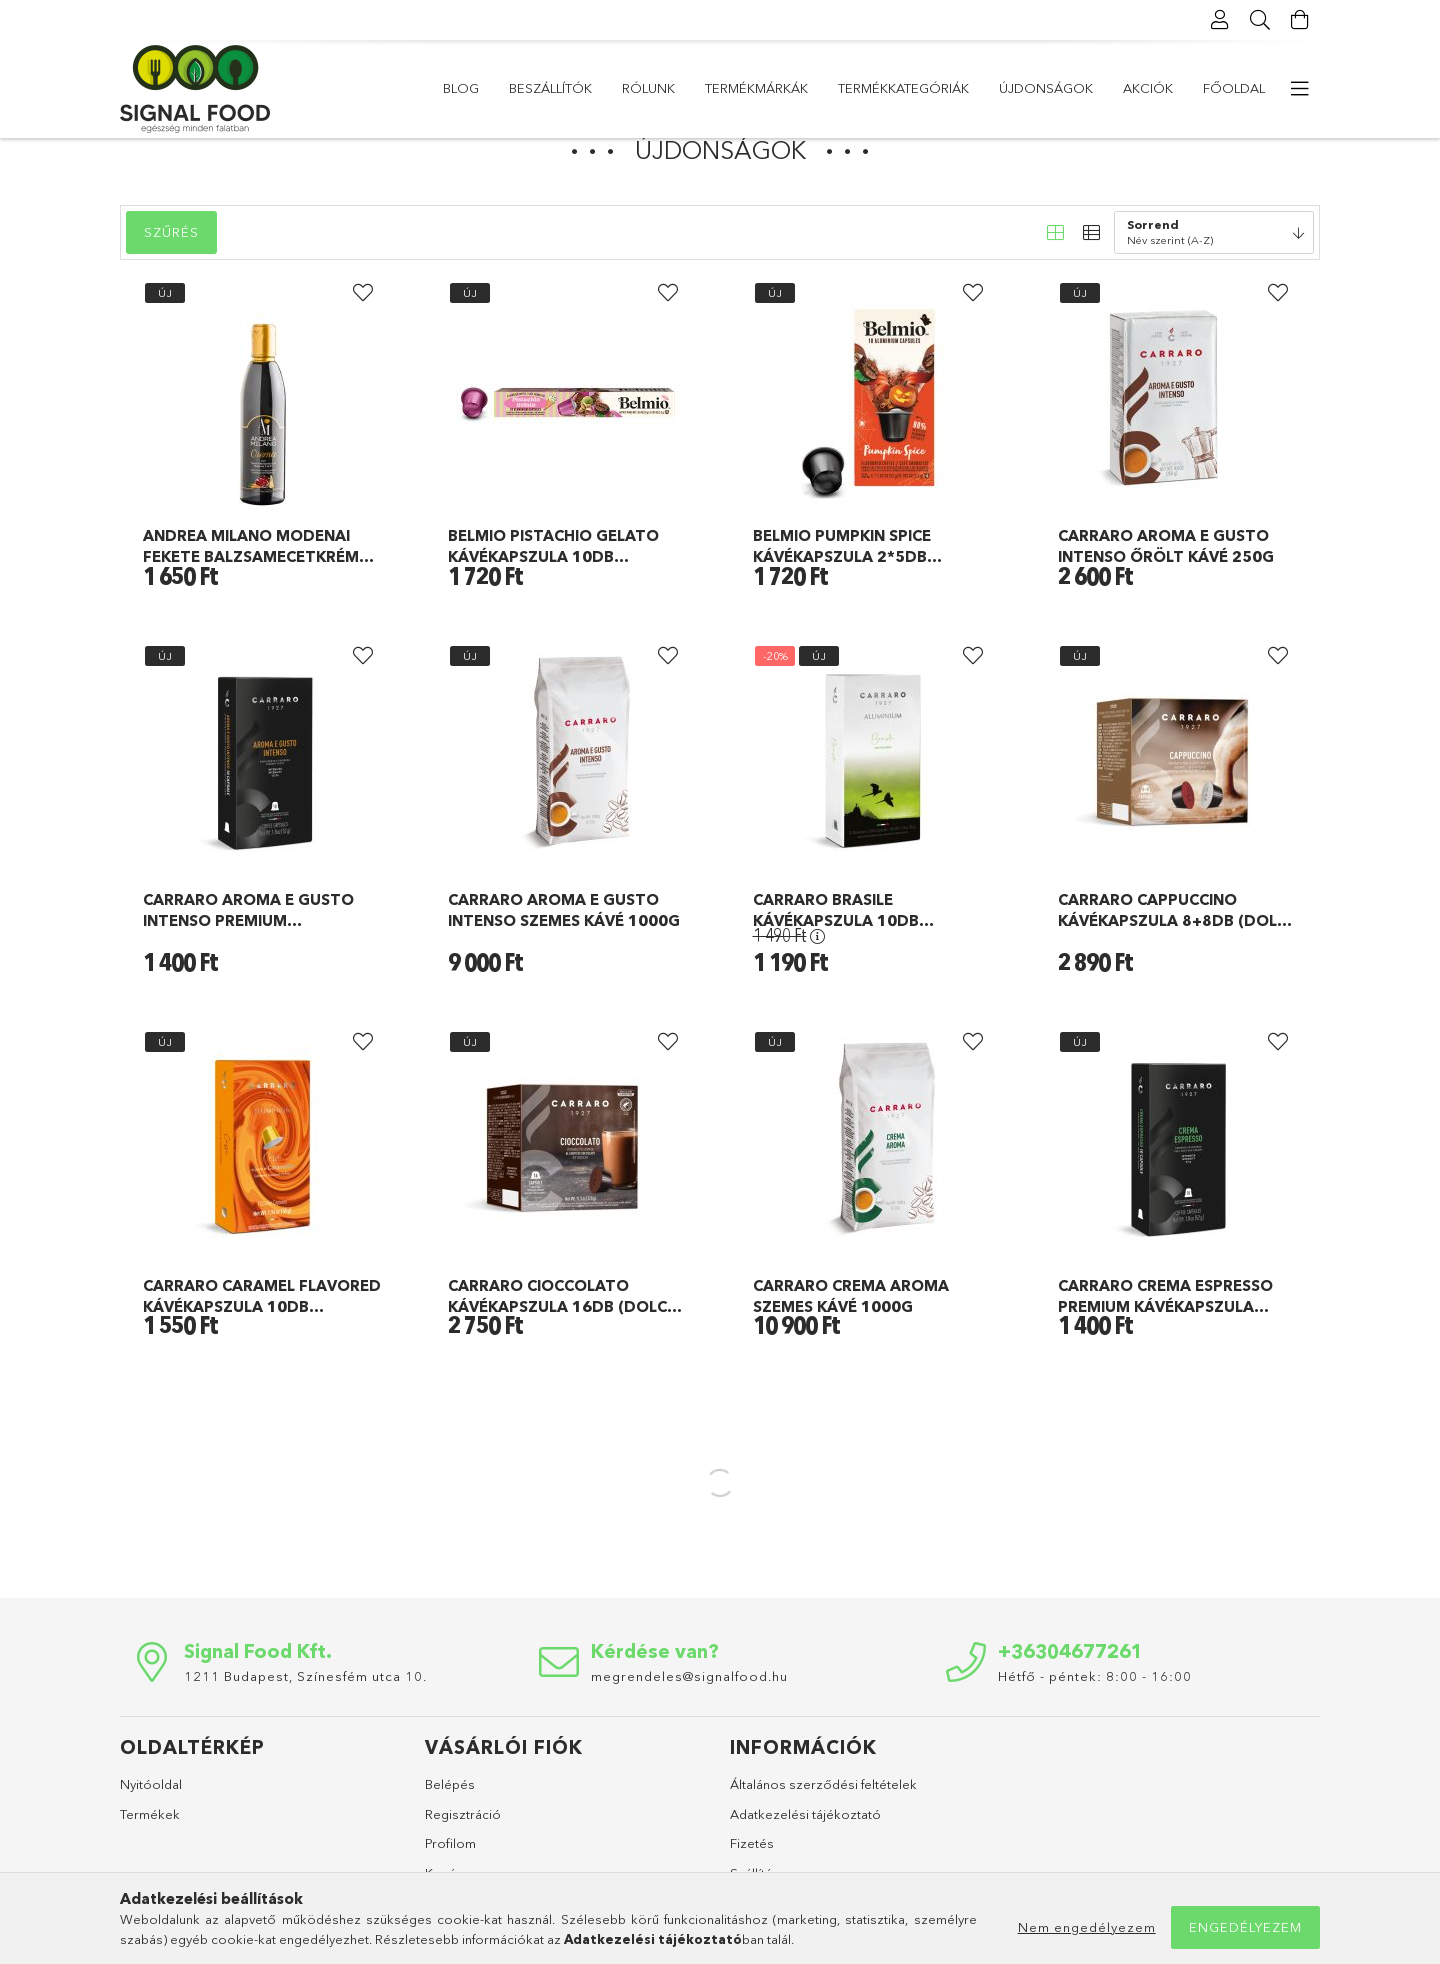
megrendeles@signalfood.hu (689, 1724)
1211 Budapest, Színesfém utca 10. (305, 1724)
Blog (1247, 88)
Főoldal (474, 88)
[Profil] (1220, 20)
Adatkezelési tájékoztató (805, 1862)
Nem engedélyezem (1087, 1927)
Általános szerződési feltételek (823, 1832)
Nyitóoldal (151, 1832)
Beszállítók (1157, 88)
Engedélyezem (1245, 1927)
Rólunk (1059, 88)
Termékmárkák (951, 88)
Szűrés (171, 280)
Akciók (560, 88)
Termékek (150, 1862)
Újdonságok (662, 88)
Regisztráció (463, 1862)
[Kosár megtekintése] (1300, 20)
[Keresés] (1260, 20)
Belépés (450, 1832)
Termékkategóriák (804, 88)
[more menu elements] (1300, 89)
